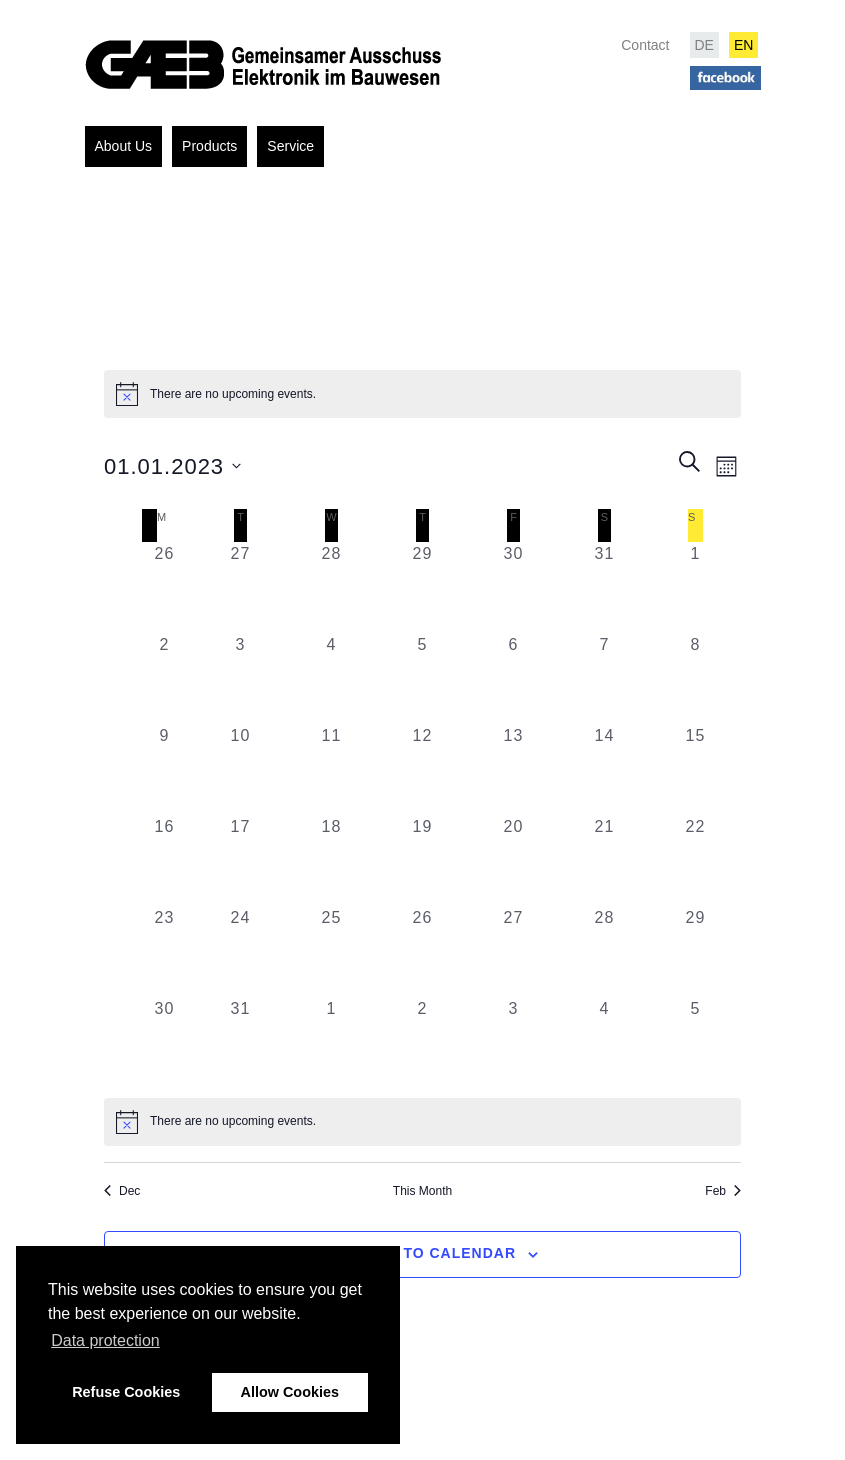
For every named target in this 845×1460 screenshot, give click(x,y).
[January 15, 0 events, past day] (695, 769)
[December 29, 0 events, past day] (422, 587)
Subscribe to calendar (411, 1253)
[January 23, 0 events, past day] (164, 951)
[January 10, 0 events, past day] (240, 769)
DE (704, 45)
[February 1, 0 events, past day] (331, 1042)
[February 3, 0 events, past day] (513, 1042)
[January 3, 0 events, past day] (240, 678)
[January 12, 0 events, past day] (422, 769)
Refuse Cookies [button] (126, 1392)
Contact (645, 45)
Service (290, 146)
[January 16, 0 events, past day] (164, 860)
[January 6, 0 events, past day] (513, 678)
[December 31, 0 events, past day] (604, 587)
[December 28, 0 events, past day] (331, 587)
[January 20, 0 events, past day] (513, 860)
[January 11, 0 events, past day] (331, 769)
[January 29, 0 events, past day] (695, 951)
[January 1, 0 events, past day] (695, 587)
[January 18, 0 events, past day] (331, 860)
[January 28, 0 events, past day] (604, 951)
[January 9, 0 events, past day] (164, 769)
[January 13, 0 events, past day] (513, 769)
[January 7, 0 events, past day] (604, 678)
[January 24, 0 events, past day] (240, 951)
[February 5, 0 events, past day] (695, 1042)
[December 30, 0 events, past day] (513, 587)
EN (743, 45)
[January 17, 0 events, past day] (240, 860)
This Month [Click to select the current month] (422, 1191)
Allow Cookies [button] (290, 1392)
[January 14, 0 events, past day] (604, 769)
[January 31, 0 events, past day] (240, 1042)
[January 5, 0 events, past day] (422, 678)
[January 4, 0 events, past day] (331, 678)
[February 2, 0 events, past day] (422, 1042)
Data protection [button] (105, 1340)
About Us (124, 146)
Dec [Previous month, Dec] (122, 1191)
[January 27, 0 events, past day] (513, 951)
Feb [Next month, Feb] (723, 1191)
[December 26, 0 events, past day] (164, 587)
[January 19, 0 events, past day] (422, 860)
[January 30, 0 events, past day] (164, 1042)
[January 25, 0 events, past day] (331, 951)
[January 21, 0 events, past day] (604, 860)
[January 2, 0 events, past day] (164, 678)
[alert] (422, 1122)
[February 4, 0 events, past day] (604, 1042)
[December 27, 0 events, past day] (240, 587)
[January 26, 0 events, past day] (422, 951)
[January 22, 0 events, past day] (695, 860)
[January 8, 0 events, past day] (695, 678)
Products (209, 146)
